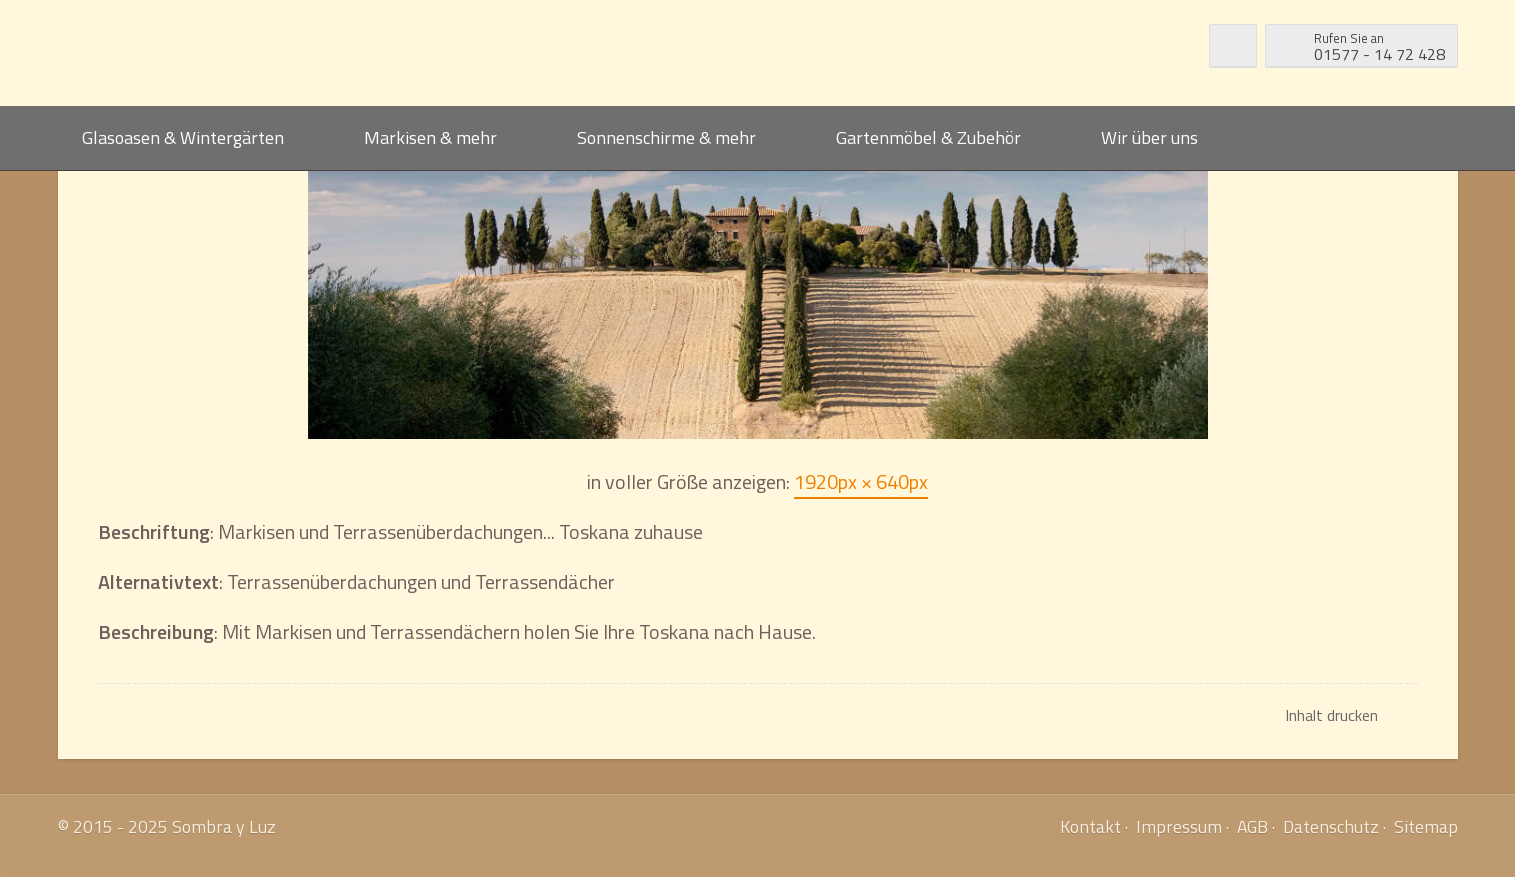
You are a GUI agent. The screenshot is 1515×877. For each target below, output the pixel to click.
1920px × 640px (861, 481)
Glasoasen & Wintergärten (183, 137)
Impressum (1179, 826)
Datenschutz (1331, 826)
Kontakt (1090, 826)
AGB (1252, 826)
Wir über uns (1149, 137)
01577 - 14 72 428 (1379, 45)
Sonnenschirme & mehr (666, 137)
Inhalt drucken (1331, 715)
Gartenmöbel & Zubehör (928, 137)
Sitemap (1426, 826)
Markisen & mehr (430, 137)
